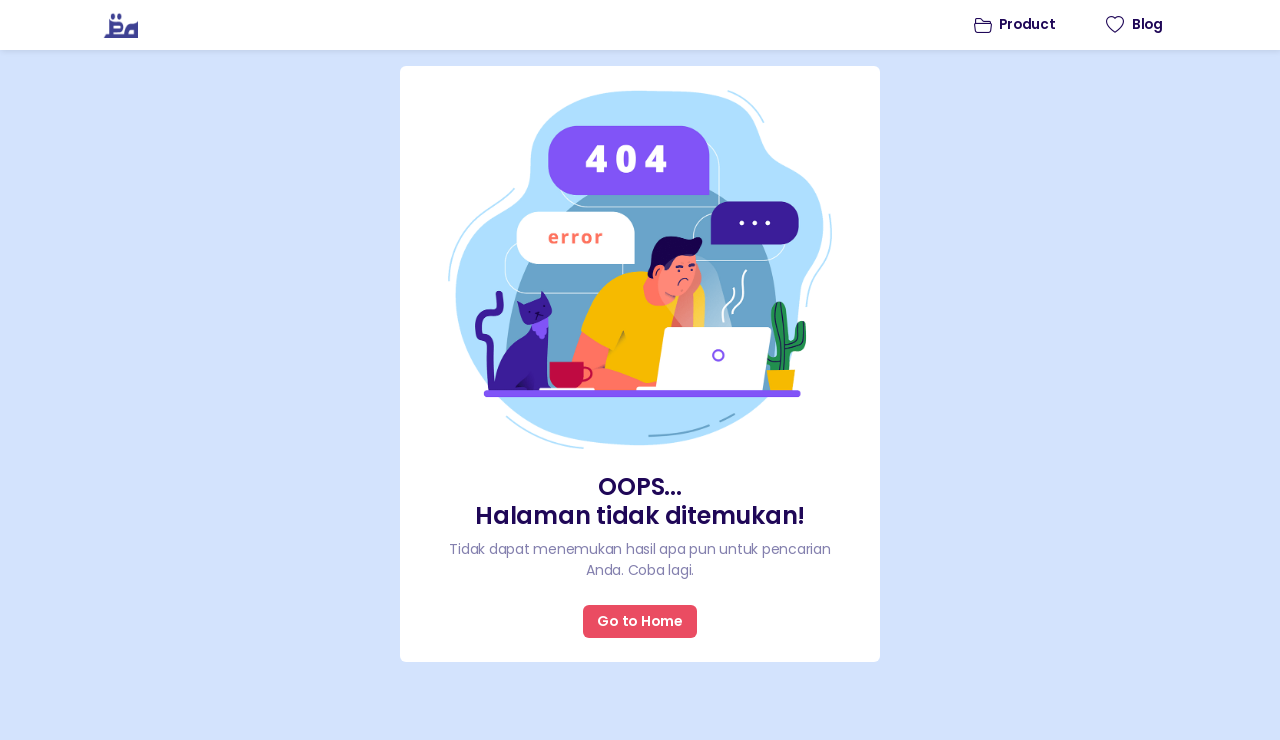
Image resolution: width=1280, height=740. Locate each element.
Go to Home (640, 621)
